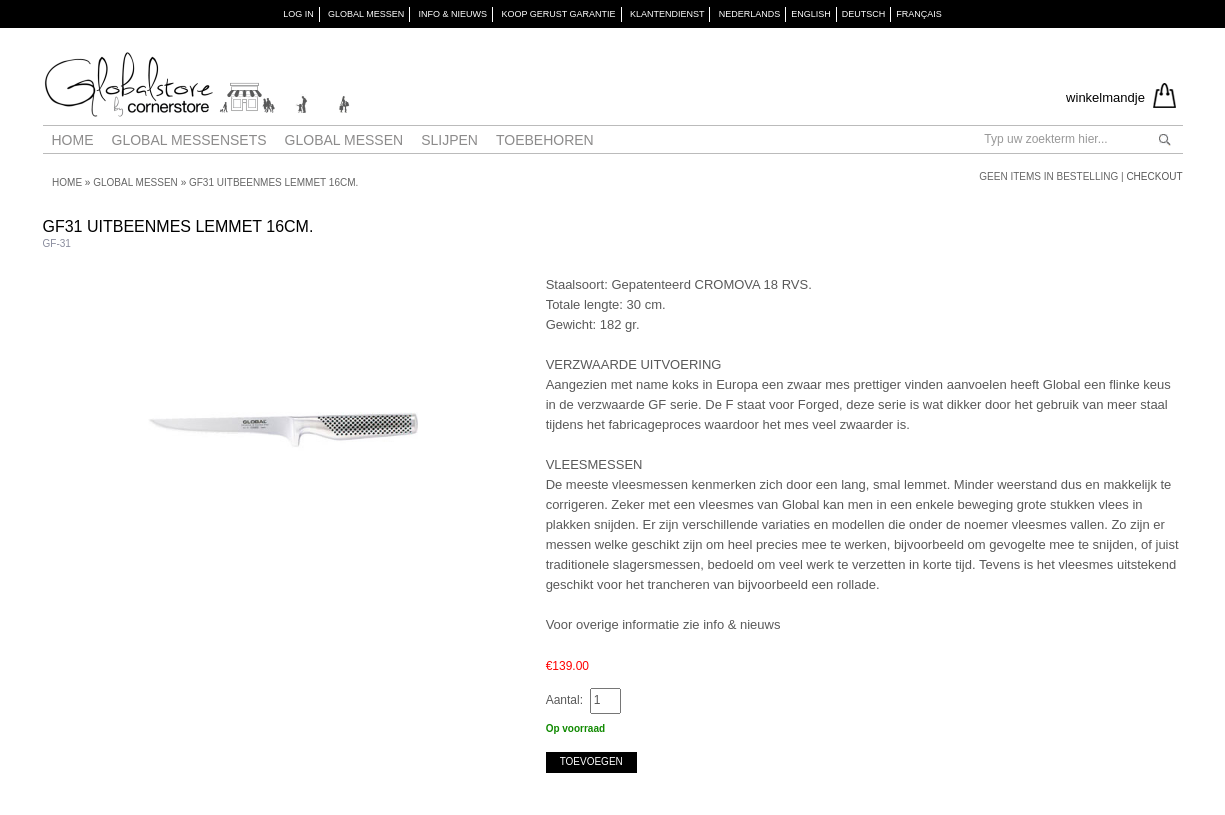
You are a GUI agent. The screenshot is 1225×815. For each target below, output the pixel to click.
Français (919, 14)
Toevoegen (591, 761)
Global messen (344, 140)
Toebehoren (545, 140)
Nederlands (750, 14)
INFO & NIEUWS (453, 14)
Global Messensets (189, 140)
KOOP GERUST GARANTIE (558, 14)
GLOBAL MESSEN (366, 14)
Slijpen (449, 140)
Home (73, 140)
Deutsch (864, 14)
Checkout (1154, 176)
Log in (298, 14)
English (811, 14)
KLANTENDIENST (667, 14)
